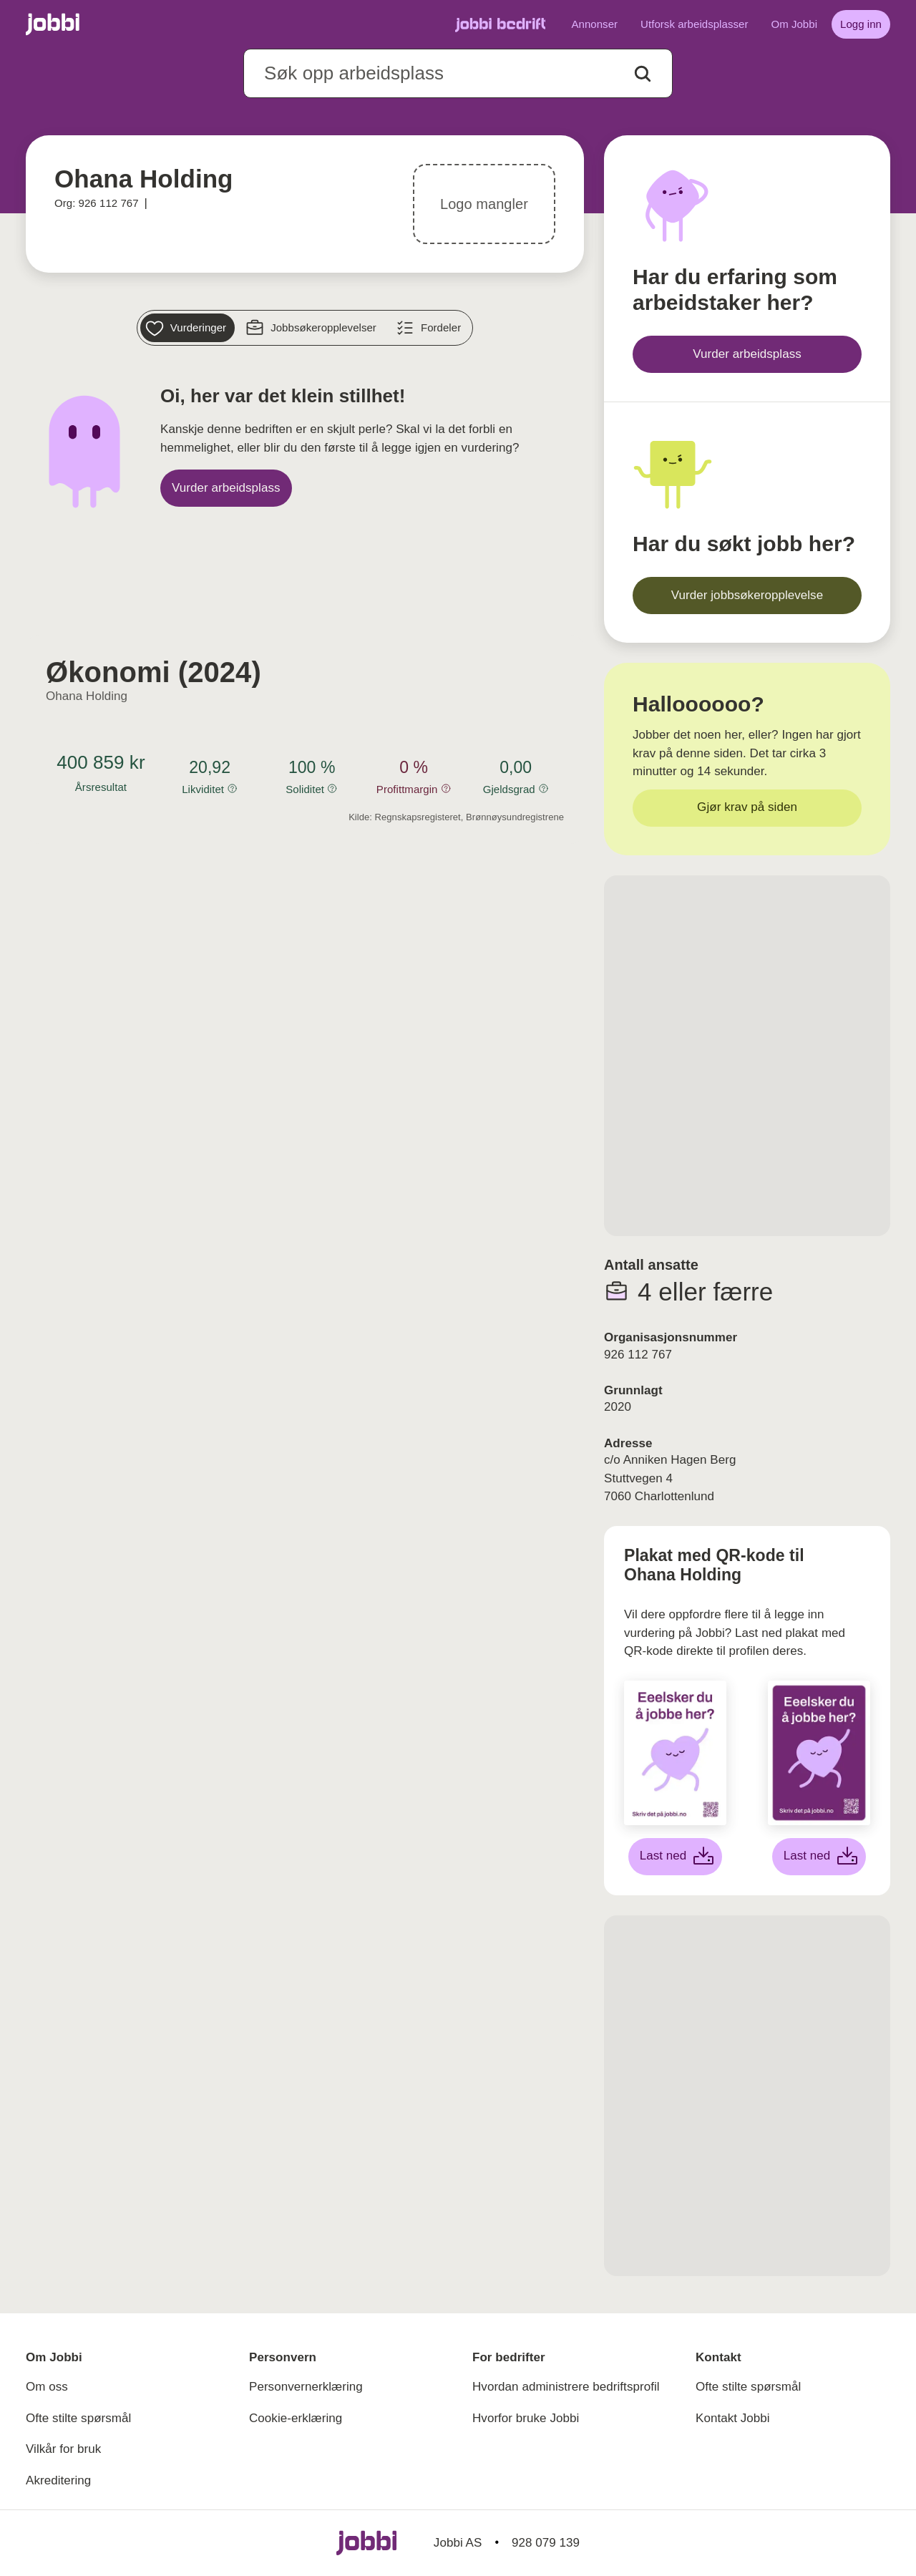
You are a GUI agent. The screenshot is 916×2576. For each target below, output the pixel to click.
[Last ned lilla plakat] (819, 1856)
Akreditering (58, 2480)
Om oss (47, 2386)
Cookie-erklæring (295, 2418)
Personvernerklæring (306, 2386)
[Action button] (642, 73)
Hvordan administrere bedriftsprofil (566, 2386)
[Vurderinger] (187, 328)
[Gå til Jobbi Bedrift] (500, 24)
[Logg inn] (861, 24)
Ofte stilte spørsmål (78, 2418)
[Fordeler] (430, 328)
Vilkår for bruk (63, 2449)
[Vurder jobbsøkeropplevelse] (747, 595)
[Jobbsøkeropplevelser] (312, 328)
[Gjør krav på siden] (747, 808)
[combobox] (458, 73)
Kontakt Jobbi (733, 2418)
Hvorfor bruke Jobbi (525, 2418)
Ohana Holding (86, 696)
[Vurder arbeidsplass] (226, 488)
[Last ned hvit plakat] (675, 1856)
